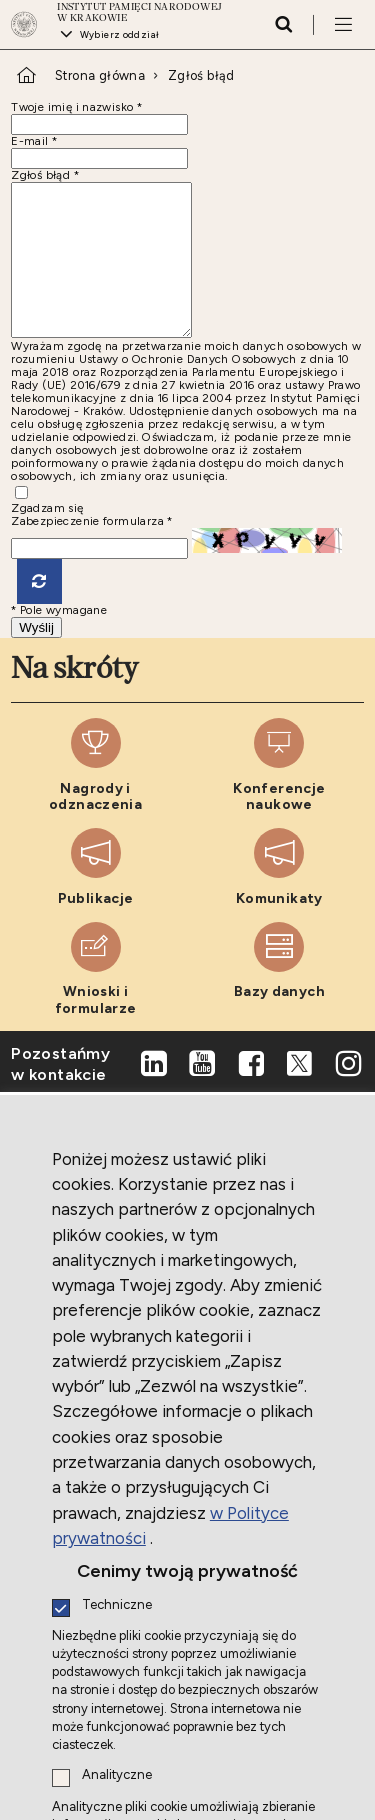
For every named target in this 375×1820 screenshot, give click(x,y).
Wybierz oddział (120, 34)
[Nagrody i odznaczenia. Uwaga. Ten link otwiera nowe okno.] (95, 795)
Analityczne (117, 1775)
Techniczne (117, 1605)
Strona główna (100, 75)
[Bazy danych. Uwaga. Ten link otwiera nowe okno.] (279, 999)
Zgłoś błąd (201, 75)
